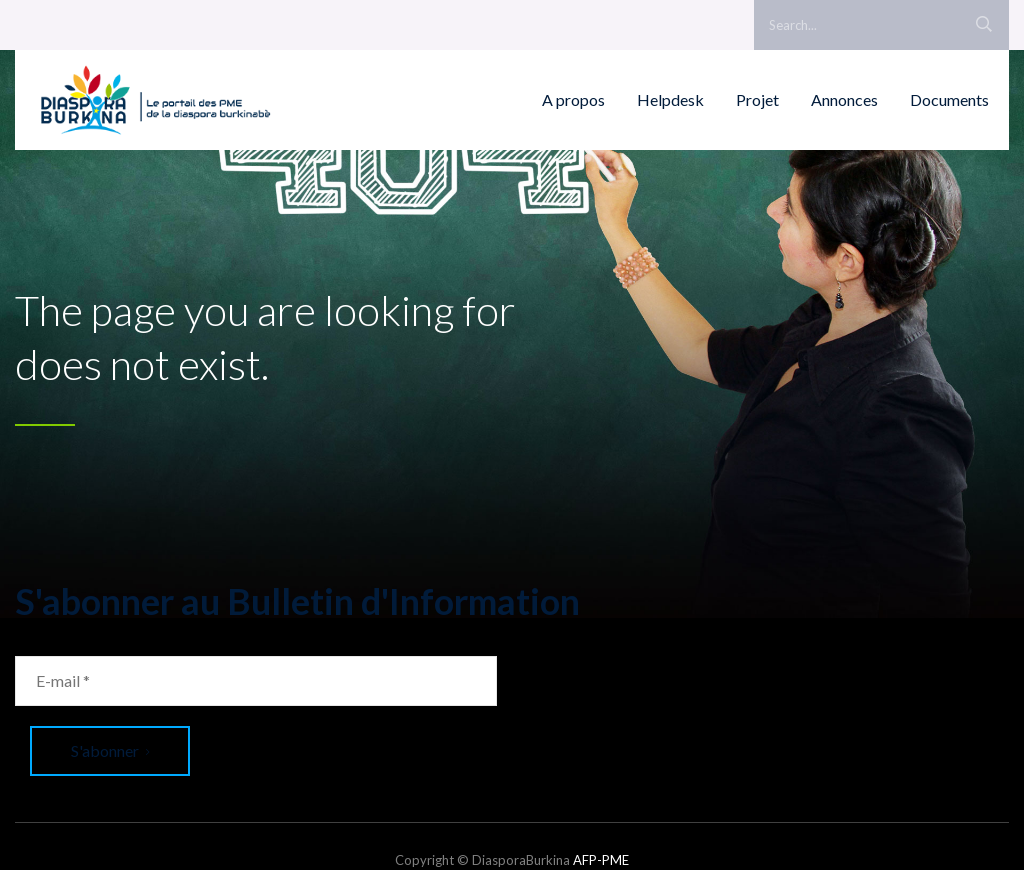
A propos (573, 99)
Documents (949, 99)
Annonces (844, 99)
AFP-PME (601, 860)
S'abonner (110, 750)
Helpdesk (670, 99)
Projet (757, 99)
